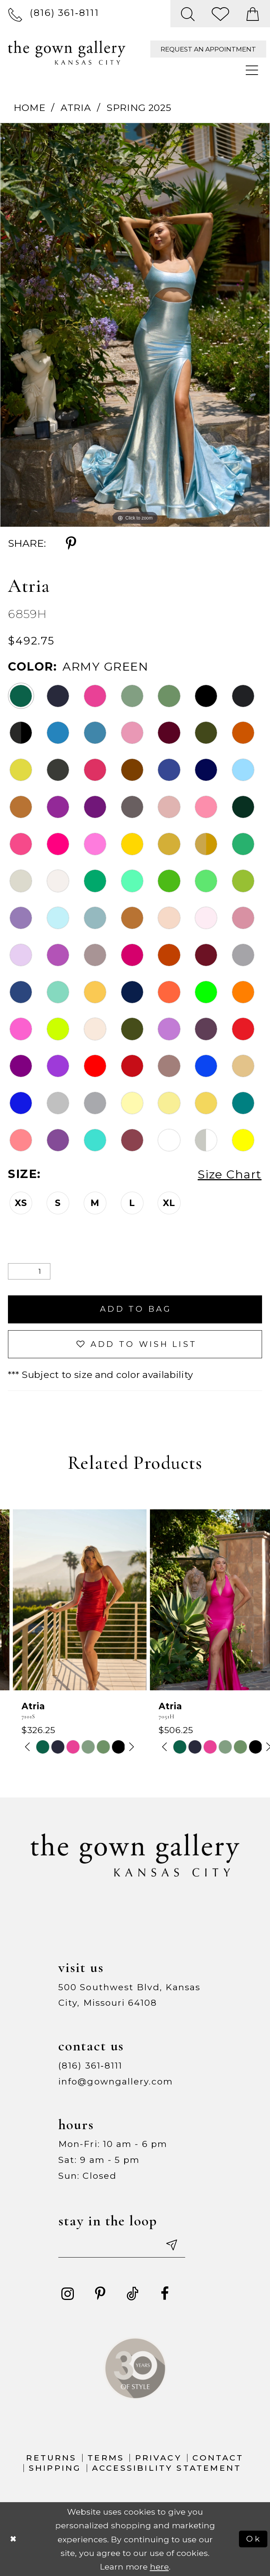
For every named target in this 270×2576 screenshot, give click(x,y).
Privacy (158, 2457)
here (159, 2566)
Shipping (55, 2468)
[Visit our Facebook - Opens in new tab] (165, 2293)
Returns (51, 2457)
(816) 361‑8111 (90, 2065)
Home (29, 107)
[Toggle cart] (253, 13)
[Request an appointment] (208, 49)
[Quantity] (29, 1271)
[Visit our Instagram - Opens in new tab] (68, 2293)
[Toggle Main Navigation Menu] (252, 71)
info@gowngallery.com (115, 2081)
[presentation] (67, 1599)
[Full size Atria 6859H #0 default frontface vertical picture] (135, 325)
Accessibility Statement (166, 2468)
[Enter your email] (121, 2245)
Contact (217, 2457)
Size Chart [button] (230, 1174)
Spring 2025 (139, 107)
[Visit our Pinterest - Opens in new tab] (100, 2293)
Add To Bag (136, 1309)
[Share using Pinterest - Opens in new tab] (71, 543)
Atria (76, 107)
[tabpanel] (135, 325)
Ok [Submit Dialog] (254, 2539)
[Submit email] (170, 2245)
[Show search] (188, 13)
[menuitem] (54, 13)
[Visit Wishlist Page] (220, 13)
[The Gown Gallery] (66, 53)
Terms (105, 2457)
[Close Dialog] (13, 2539)
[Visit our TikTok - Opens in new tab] (132, 2293)
